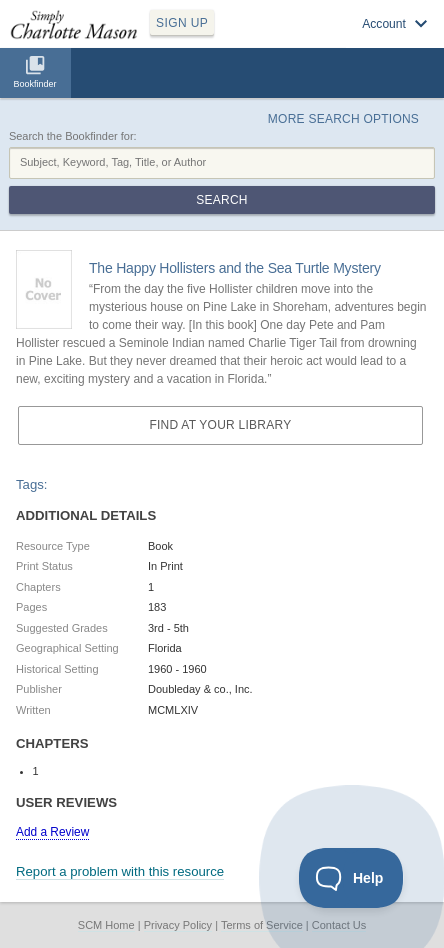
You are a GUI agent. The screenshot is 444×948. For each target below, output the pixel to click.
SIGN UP (182, 23)
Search (221, 200)
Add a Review (52, 832)
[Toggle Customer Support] (351, 878)
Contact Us (339, 925)
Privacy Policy (178, 925)
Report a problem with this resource (120, 871)
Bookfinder (34, 84)
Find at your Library (220, 425)
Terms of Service (262, 925)
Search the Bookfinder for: (73, 136)
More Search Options (343, 119)
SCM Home (106, 925)
